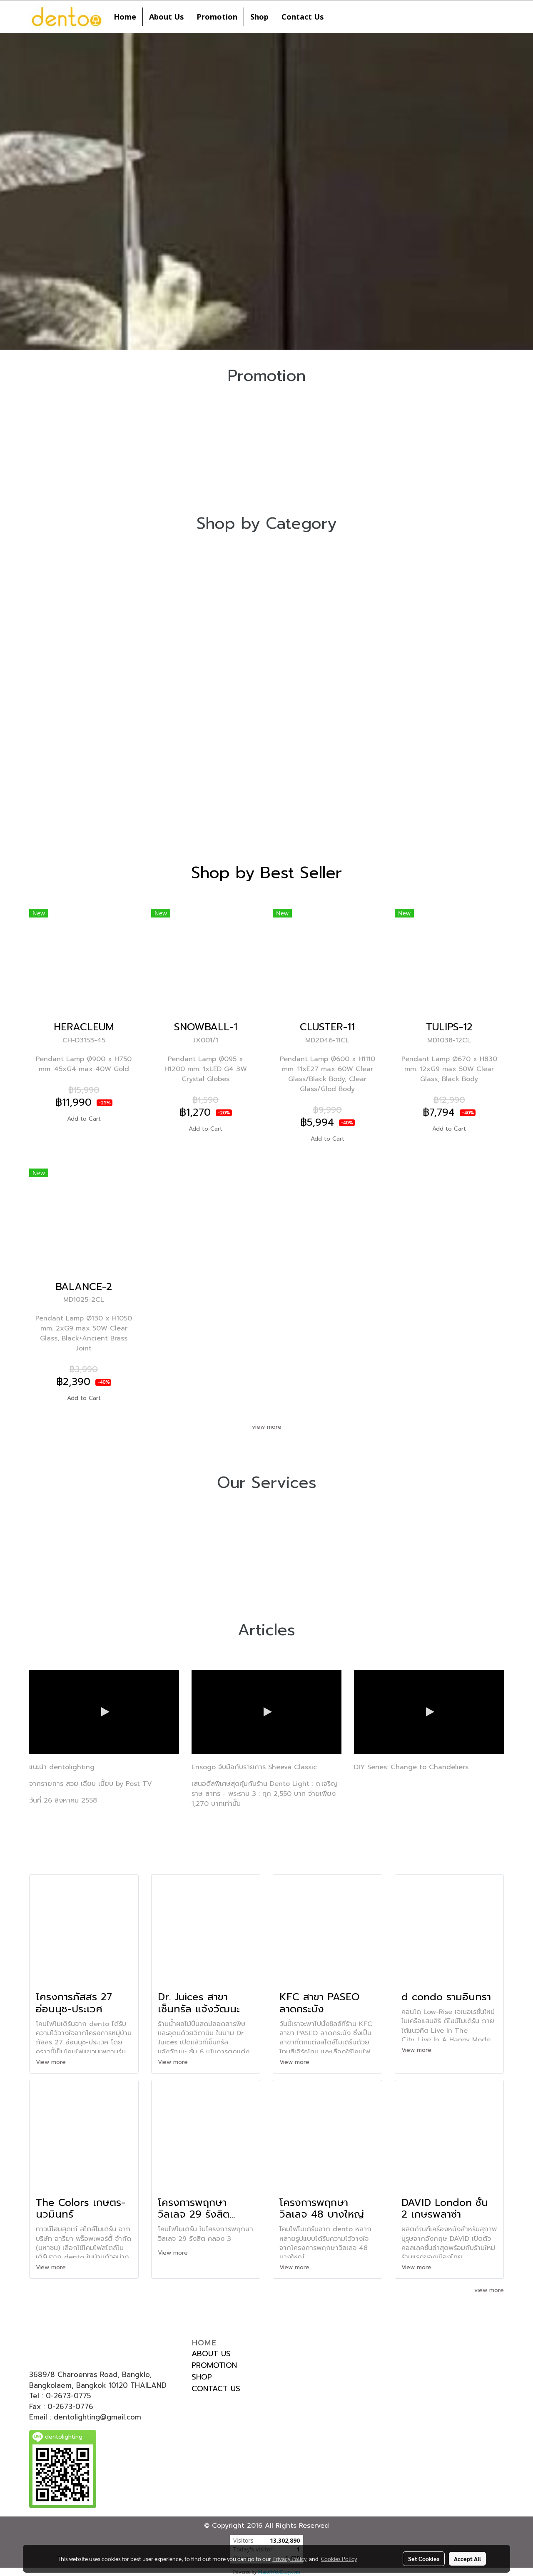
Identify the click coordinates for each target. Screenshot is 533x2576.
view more (266, 1426)
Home (125, 17)
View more (52, 2062)
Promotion (217, 17)
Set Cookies (423, 2558)
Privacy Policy (289, 2558)
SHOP (202, 2377)
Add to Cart (84, 1118)
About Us (166, 17)
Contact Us (302, 17)
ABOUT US (211, 2354)
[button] (337, 16)
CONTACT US (216, 2388)
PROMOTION (214, 2365)
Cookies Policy (339, 2558)
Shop (259, 17)
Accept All (467, 2558)
